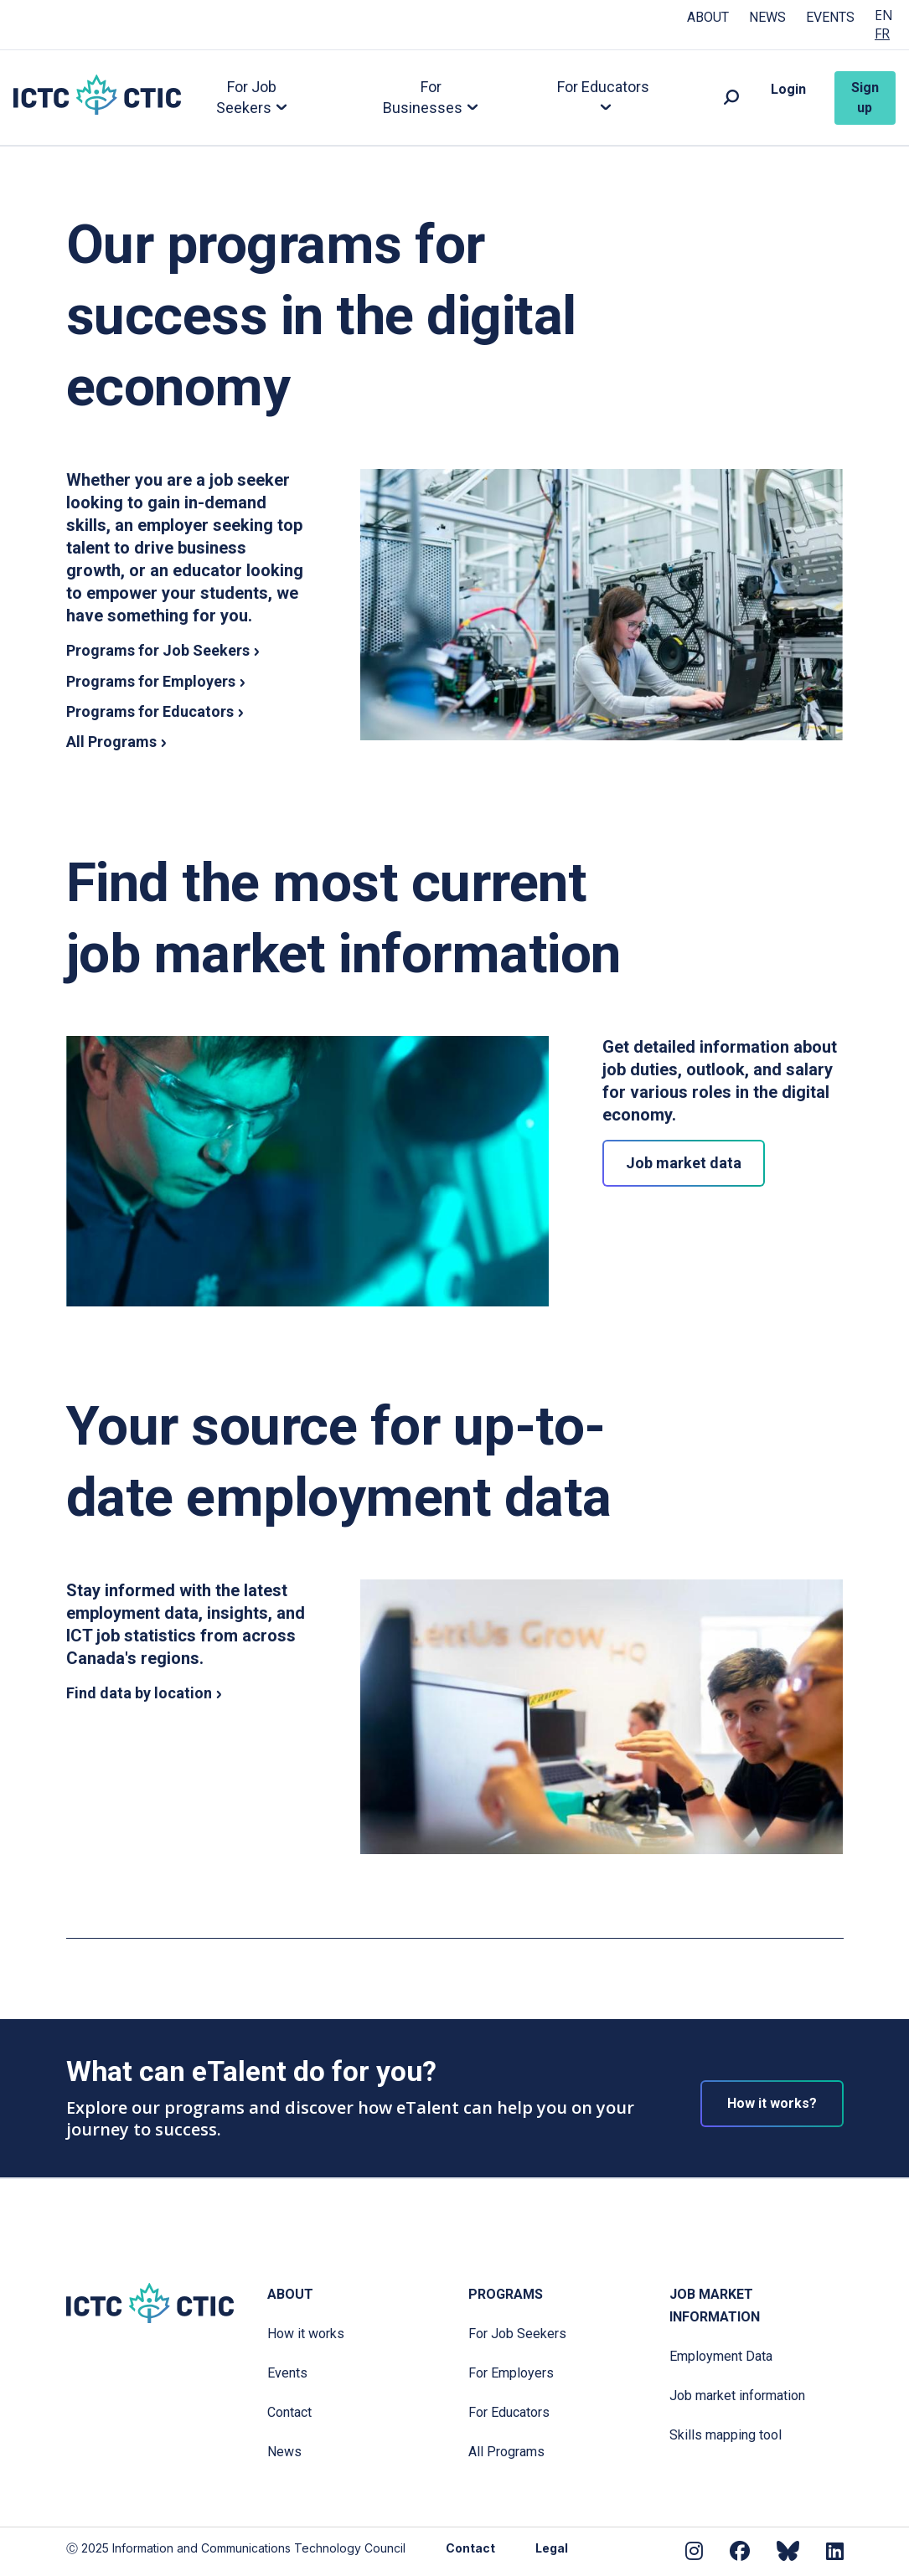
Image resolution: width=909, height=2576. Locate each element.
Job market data (683, 1163)
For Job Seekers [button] (246, 97)
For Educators (509, 2412)
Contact (289, 2412)
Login (788, 89)
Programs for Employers (150, 681)
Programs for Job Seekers (158, 650)
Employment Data (720, 2356)
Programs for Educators (150, 711)
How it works (305, 2334)
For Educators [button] (603, 86)
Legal (551, 2548)
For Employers (511, 2373)
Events (830, 17)
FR (882, 34)
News (767, 17)
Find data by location (139, 1693)
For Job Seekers (517, 2334)
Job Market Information (714, 2305)
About (708, 17)
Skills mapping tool (725, 2435)
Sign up (865, 98)
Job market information (737, 2395)
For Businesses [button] (422, 97)
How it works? (772, 2103)
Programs (505, 2294)
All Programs (111, 741)
